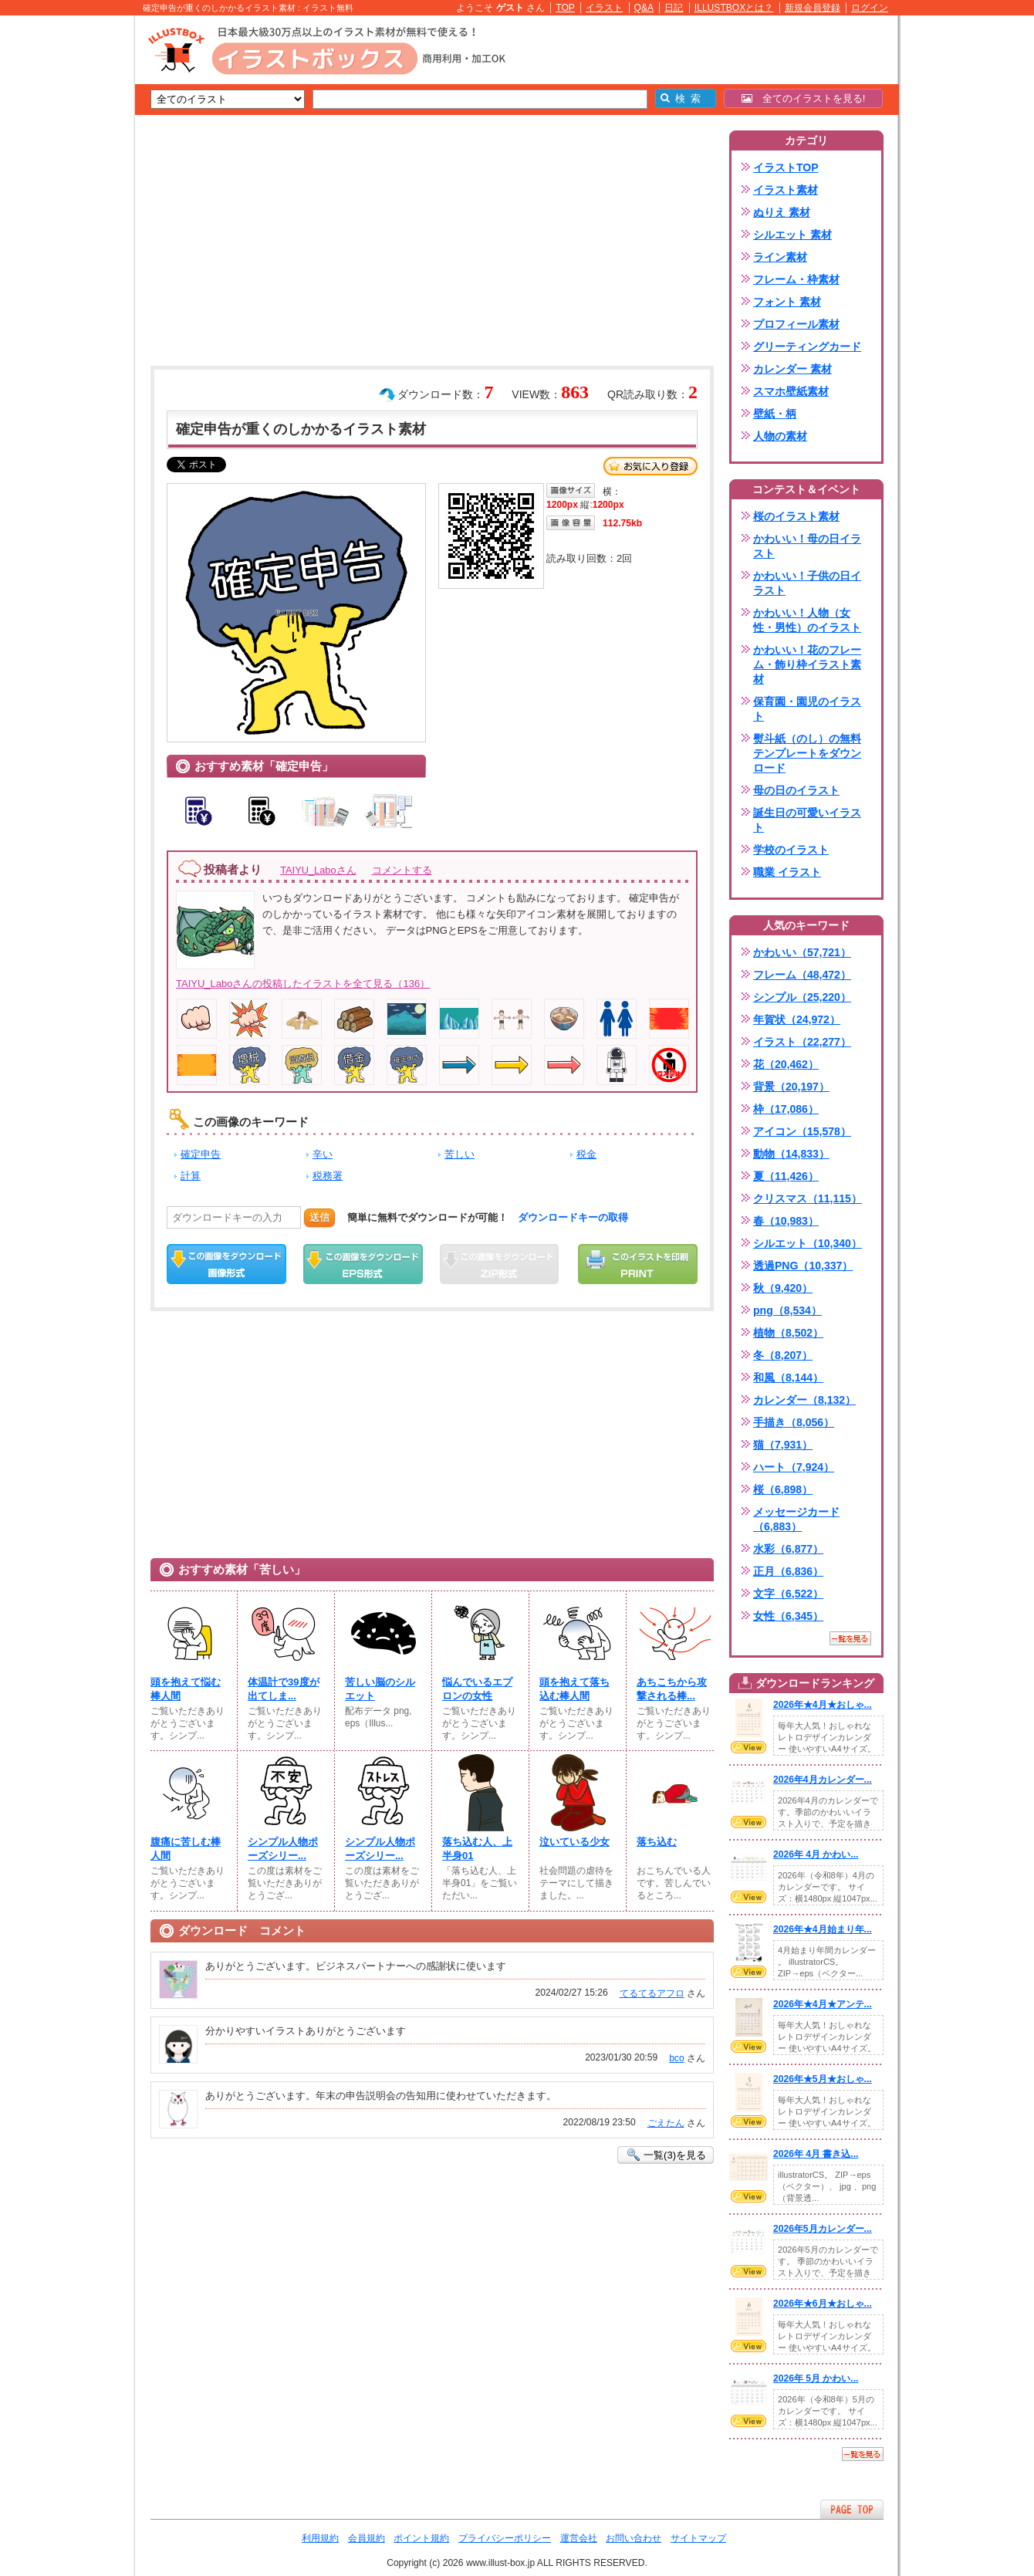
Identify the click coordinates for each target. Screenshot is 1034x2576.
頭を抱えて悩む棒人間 (185, 1689)
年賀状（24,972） (796, 1019)
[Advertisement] (61, 254)
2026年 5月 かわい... (815, 2378)
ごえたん (665, 2123)
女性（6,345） (788, 1616)
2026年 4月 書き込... (815, 2153)
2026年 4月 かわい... (815, 1854)
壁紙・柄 (774, 413)
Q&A (644, 7)
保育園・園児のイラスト (807, 708)
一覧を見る (850, 1638)
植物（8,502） (788, 1333)
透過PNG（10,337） (803, 1265)
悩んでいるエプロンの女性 (477, 1689)
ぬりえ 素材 (781, 212)
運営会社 (578, 2538)
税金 (586, 1154)
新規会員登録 (812, 7)
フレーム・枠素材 (796, 279)
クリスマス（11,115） (807, 1198)
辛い (323, 1154)
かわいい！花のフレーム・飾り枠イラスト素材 (807, 664)
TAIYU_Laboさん (318, 870)
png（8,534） (787, 1310)
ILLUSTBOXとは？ (733, 7)
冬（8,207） (783, 1355)
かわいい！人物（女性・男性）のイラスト (807, 620)
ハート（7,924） (793, 1467)
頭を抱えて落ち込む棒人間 (574, 1689)
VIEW (748, 1747)
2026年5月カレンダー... (822, 2228)
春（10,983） (786, 1221)
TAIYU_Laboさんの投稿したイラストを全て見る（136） (303, 983)
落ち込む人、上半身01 (477, 1848)
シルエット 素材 (792, 234)
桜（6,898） (783, 1489)
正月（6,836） (788, 1571)
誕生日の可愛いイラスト (807, 819)
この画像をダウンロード (226, 1264)
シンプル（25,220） (802, 997)
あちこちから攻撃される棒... (672, 1689)
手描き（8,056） (793, 1422)
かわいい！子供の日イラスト (807, 583)
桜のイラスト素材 (796, 516)
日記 (673, 7)
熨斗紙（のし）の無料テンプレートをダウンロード (807, 753)
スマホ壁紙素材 (791, 391)
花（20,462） (786, 1064)
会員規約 (366, 2538)
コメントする (402, 870)
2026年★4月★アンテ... (822, 2004)
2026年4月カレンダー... (822, 1779)
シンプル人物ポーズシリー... (283, 1848)
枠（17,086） (786, 1109)
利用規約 (320, 2538)
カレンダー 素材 (792, 369)
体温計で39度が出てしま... (283, 1689)
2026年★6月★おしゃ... (822, 2303)
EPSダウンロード (363, 1264)
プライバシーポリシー (504, 2538)
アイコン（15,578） (802, 1131)
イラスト (604, 7)
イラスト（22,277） (802, 1042)
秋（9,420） (783, 1288)
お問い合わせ (633, 2538)
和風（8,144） (788, 1377)
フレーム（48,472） (802, 975)
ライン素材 (780, 257)
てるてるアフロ (652, 1993)
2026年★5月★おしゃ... (822, 2079)
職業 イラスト (787, 872)
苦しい (459, 1154)
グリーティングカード (807, 346)
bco (676, 2058)
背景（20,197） (791, 1086)
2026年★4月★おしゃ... (822, 1704)
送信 (319, 1217)
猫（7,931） (783, 1444)
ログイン (869, 7)
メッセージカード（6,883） (796, 1519)
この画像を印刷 (638, 1264)
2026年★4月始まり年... (822, 1929)
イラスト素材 (785, 190)
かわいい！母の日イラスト (807, 545)
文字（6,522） (788, 1593)
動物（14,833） (791, 1154)
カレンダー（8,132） (804, 1400)
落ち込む (657, 1841)
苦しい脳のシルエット (380, 1689)
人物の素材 (780, 436)
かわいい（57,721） (802, 952)
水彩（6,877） (788, 1549)
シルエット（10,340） (807, 1243)
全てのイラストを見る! (804, 98)
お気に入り (650, 466)
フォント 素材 (787, 302)
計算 (191, 1176)
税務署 (328, 1176)
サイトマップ (698, 2538)
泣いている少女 (574, 1841)
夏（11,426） (786, 1176)
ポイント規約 (421, 2538)
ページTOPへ (852, 2509)
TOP (565, 7)
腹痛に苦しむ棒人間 (185, 1848)
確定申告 (201, 1154)
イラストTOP (786, 167)
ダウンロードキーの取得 (573, 1217)
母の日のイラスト (796, 790)
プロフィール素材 (796, 324)
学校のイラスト (791, 849)
